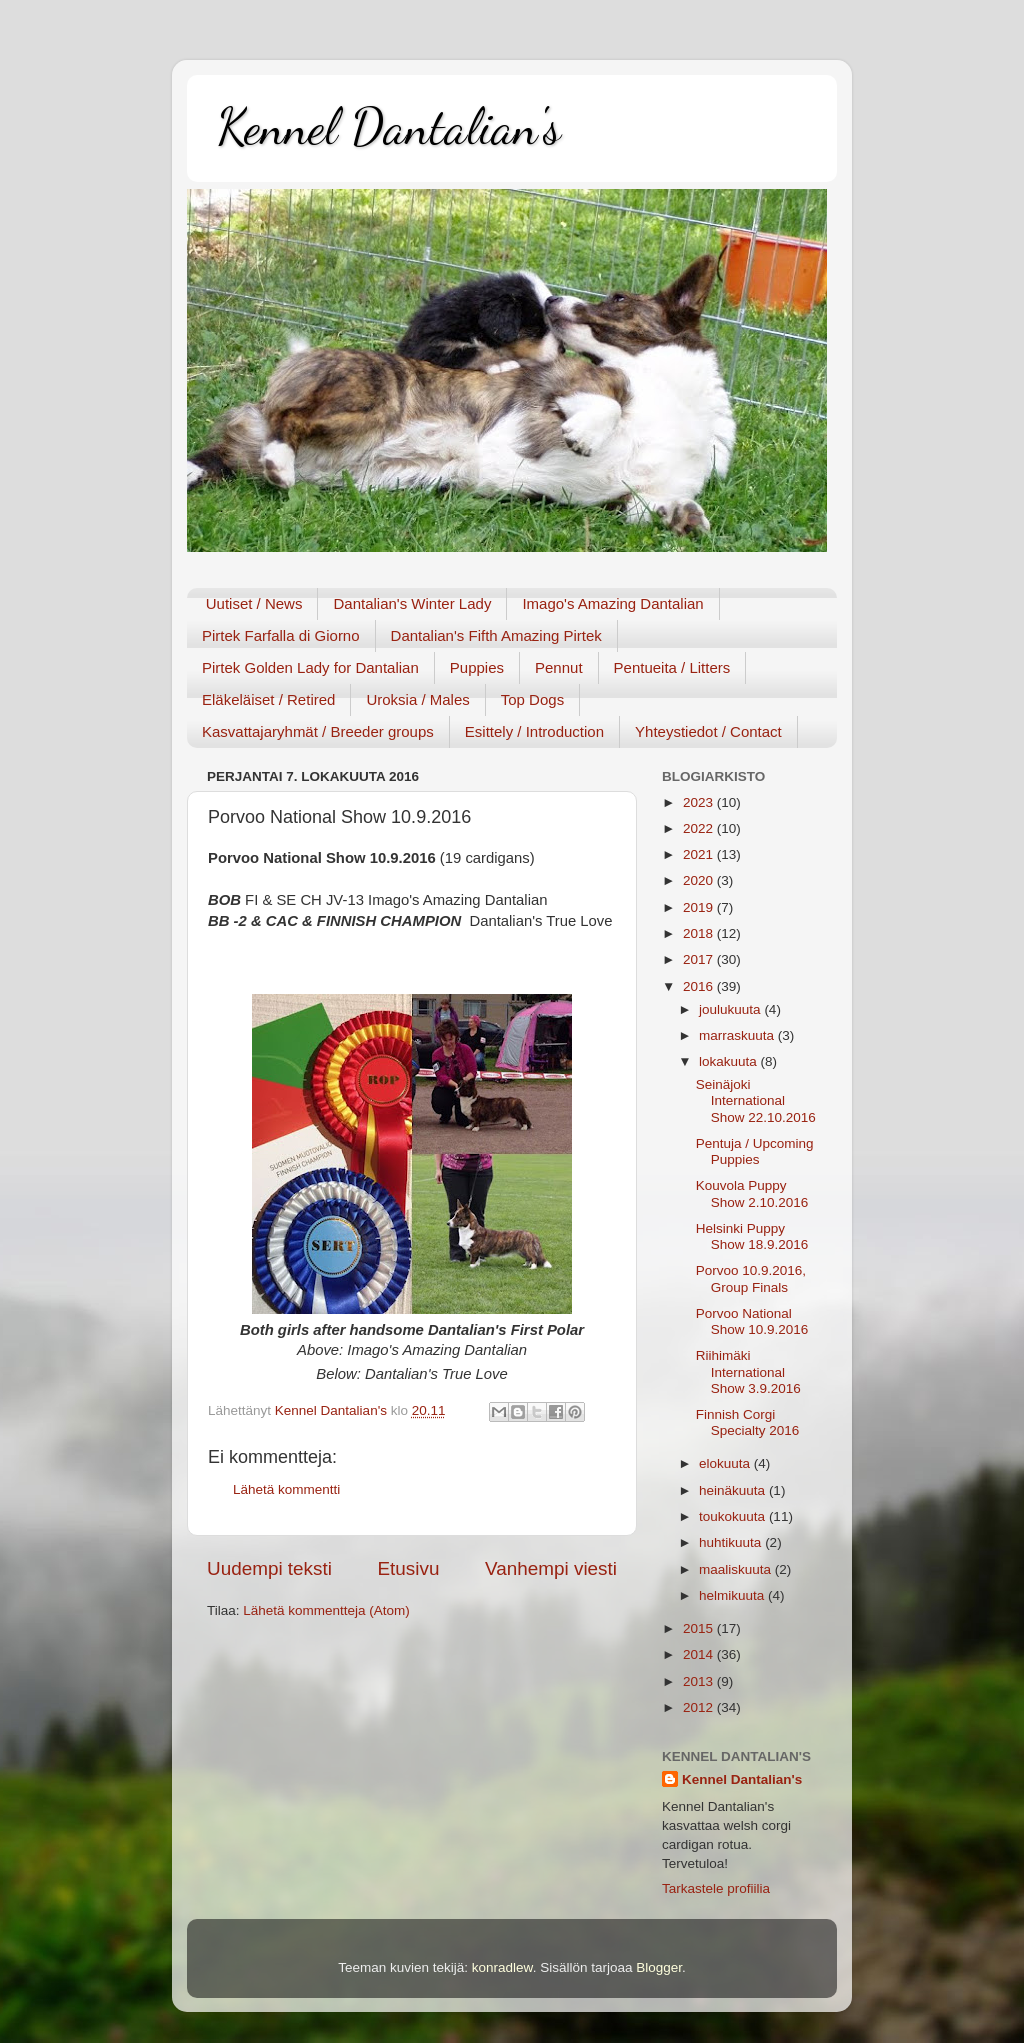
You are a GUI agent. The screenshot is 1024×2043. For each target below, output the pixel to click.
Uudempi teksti (269, 1568)
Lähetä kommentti (286, 1489)
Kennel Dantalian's (389, 127)
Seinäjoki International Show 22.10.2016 (756, 1100)
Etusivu (409, 1568)
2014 (700, 1654)
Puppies (477, 667)
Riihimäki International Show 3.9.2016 (748, 1371)
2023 (700, 802)
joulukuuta (731, 1009)
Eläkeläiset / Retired (268, 699)
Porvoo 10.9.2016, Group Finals (751, 1278)
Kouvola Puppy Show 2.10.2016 (752, 1193)
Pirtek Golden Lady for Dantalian (310, 667)
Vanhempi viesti (551, 1568)
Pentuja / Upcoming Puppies (755, 1151)
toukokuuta (734, 1516)
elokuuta (726, 1463)
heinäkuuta (734, 1490)
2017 (700, 959)
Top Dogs (532, 699)
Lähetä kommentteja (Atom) (326, 1610)
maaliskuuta (737, 1569)
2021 (700, 854)
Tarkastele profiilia (716, 1888)
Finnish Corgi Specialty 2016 (748, 1422)
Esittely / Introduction (534, 731)
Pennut (559, 667)
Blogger (659, 1967)
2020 (700, 880)
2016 (700, 986)
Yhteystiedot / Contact (708, 731)
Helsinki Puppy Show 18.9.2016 (752, 1236)
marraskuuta (738, 1035)
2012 (700, 1707)
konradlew (502, 1967)
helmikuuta (733, 1595)
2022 (700, 828)
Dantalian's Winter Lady (412, 603)
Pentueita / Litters (672, 667)
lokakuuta (730, 1061)
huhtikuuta (732, 1542)
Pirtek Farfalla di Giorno (281, 635)
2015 (700, 1628)
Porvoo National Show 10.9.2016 (752, 1321)
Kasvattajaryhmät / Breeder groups (318, 731)
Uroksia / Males (417, 699)
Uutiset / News (254, 603)
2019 (700, 907)
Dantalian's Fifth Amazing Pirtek (496, 635)
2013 (700, 1681)
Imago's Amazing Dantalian (612, 603)
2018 (700, 933)
